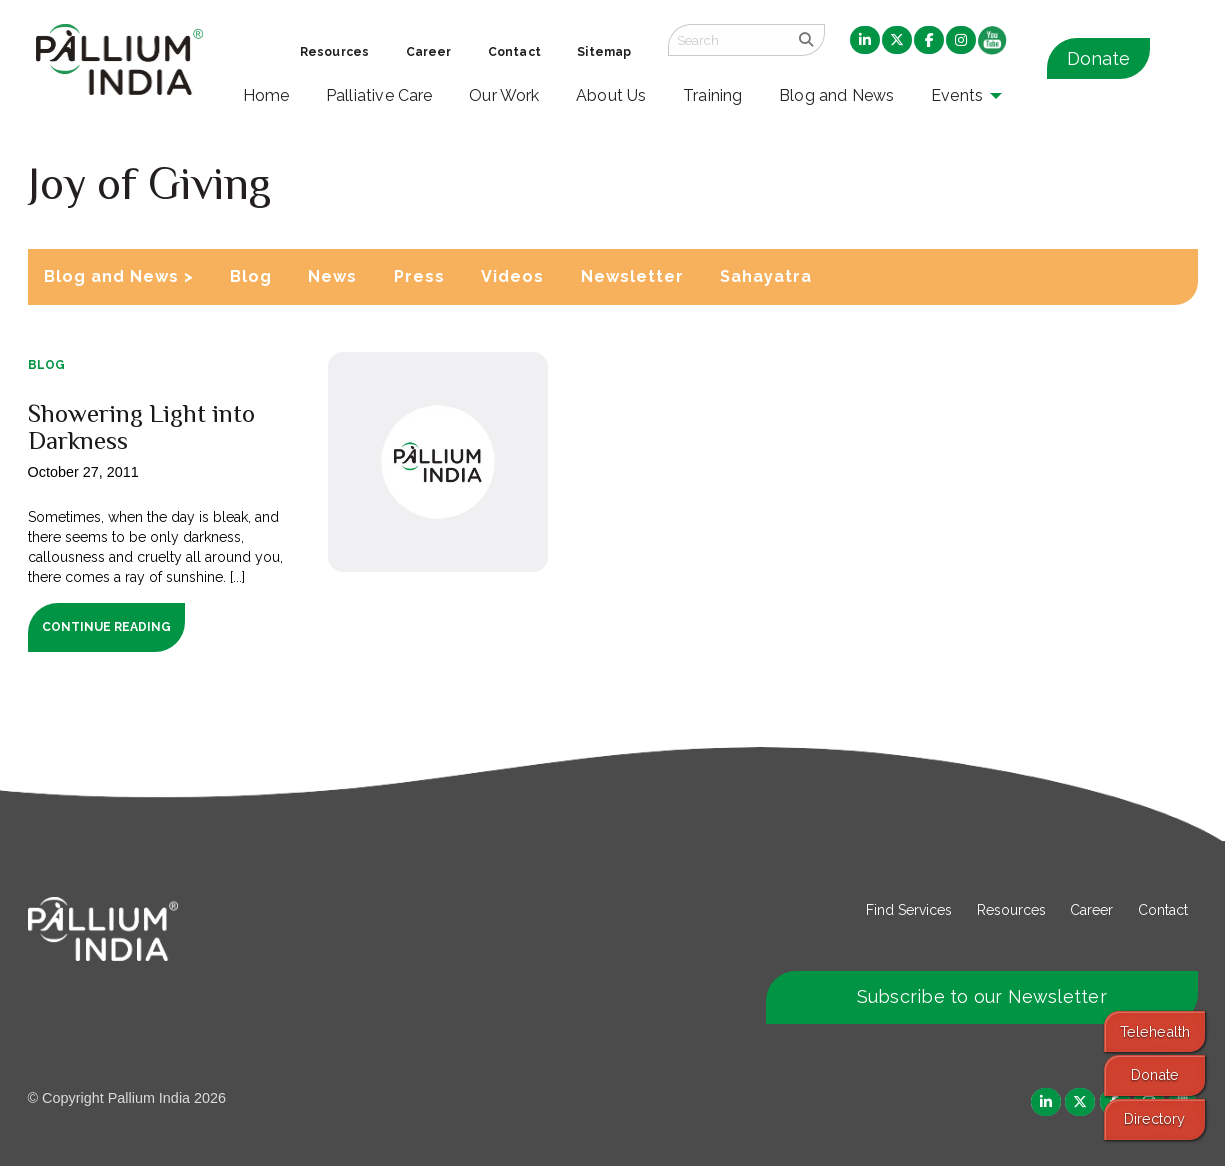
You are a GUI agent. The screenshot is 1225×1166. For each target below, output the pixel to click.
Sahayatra (766, 276)
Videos (512, 276)
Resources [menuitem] (334, 52)
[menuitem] (865, 41)
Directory (1154, 1118)
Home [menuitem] (266, 95)
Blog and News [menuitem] (836, 95)
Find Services (909, 910)
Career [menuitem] (429, 52)
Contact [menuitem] (514, 52)
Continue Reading (106, 627)
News (332, 276)
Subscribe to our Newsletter (982, 996)
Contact (1163, 910)
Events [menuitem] (957, 95)
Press (419, 276)
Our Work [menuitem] (504, 95)
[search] (806, 40)
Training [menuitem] (713, 95)
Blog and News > (119, 276)
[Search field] (728, 40)
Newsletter (632, 276)
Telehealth (1155, 1031)
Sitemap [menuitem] (604, 52)
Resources (1011, 910)
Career (1091, 910)
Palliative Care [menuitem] (379, 95)
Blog (251, 276)
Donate (1098, 58)
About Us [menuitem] (611, 95)
